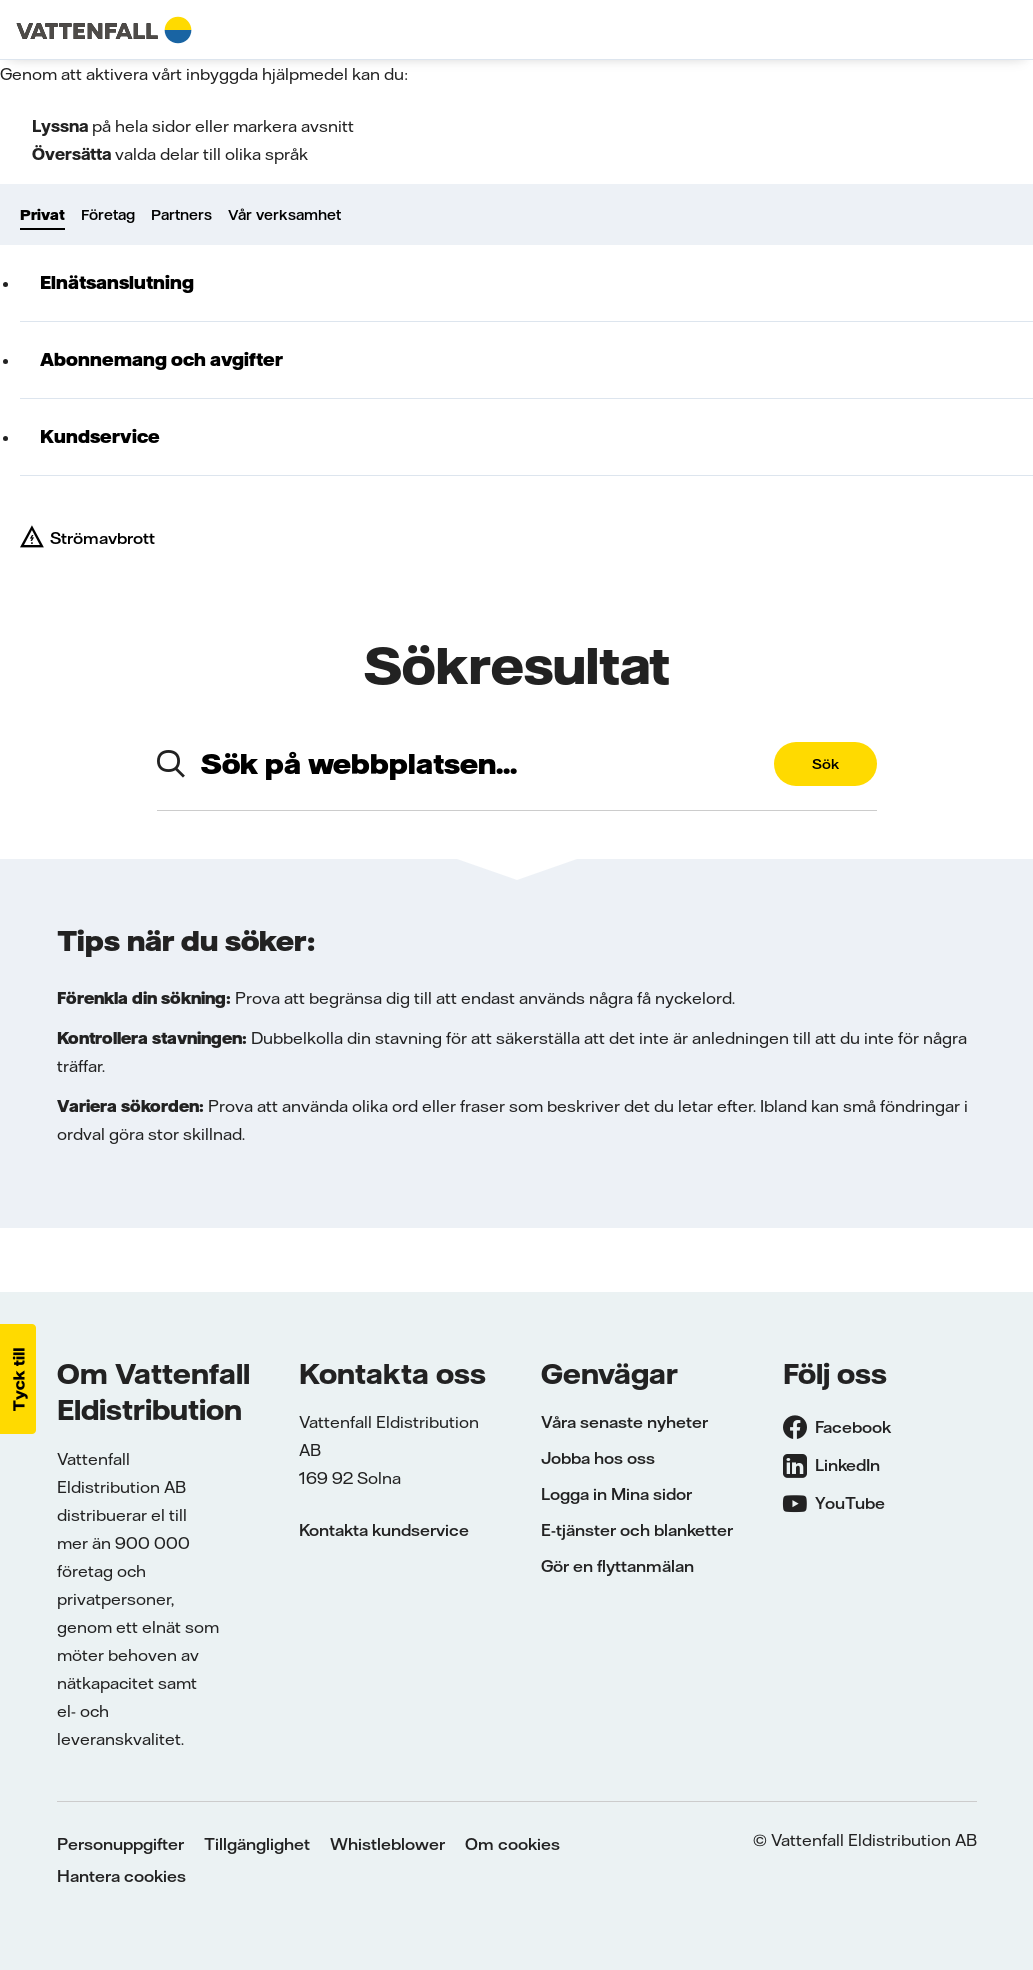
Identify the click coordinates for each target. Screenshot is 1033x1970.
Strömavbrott (102, 538)
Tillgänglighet (257, 1844)
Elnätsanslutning (117, 282)
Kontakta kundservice (384, 1530)
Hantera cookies (121, 1876)
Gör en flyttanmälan (617, 1566)
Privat (42, 215)
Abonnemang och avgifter (161, 359)
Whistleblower (387, 1844)
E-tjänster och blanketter (637, 1530)
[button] (18, 1379)
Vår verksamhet (284, 215)
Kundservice (100, 436)
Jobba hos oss (598, 1458)
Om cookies (512, 1844)
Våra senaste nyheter (624, 1422)
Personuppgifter (120, 1844)
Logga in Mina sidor (616, 1494)
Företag (108, 215)
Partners (181, 215)
